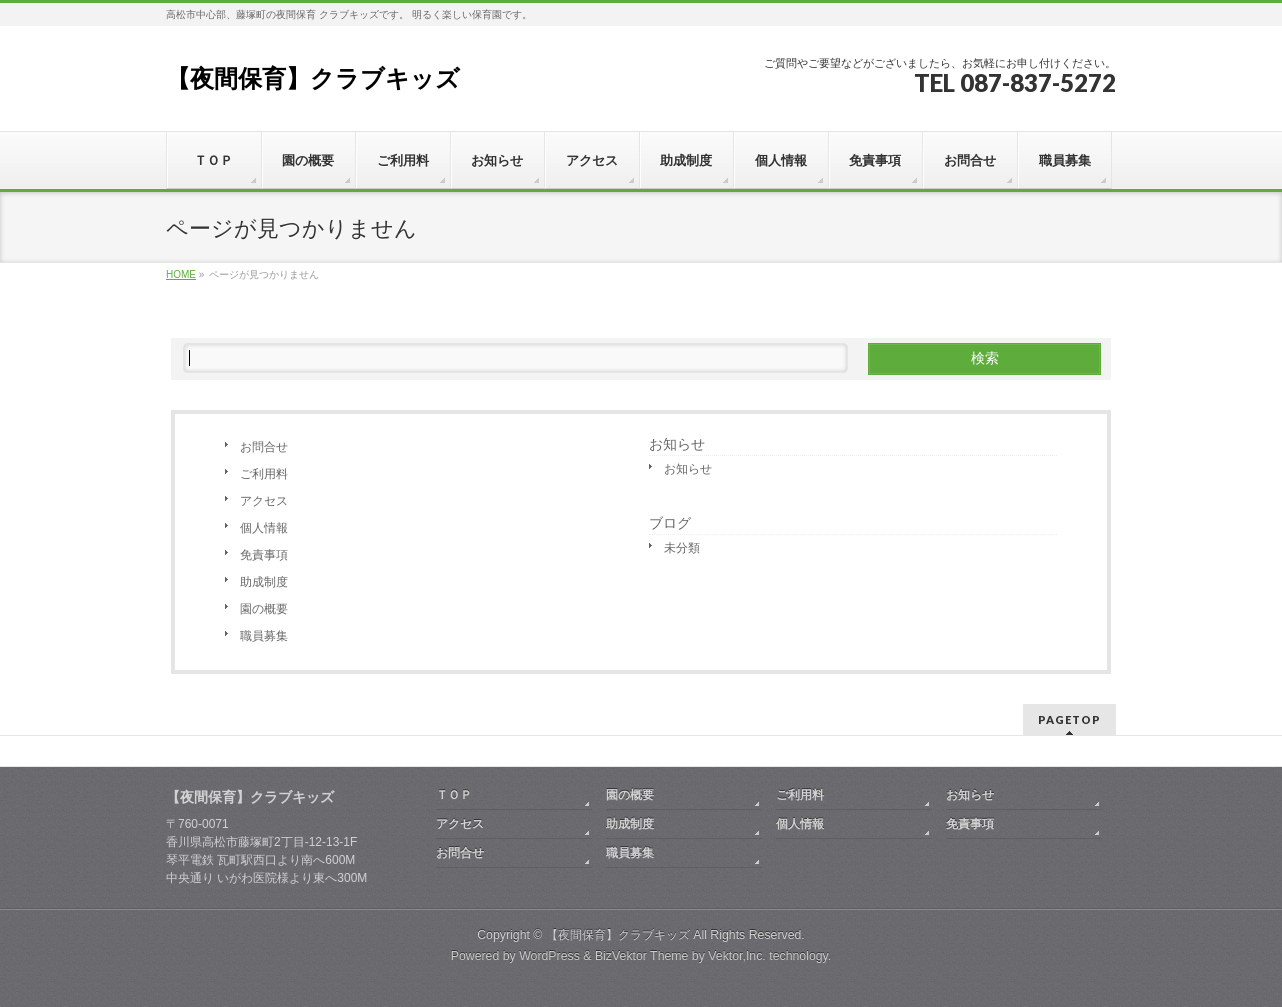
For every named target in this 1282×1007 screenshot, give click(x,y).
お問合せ (264, 447)
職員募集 (264, 636)
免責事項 (264, 555)
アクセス (264, 501)
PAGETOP (1069, 719)
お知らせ (677, 444)
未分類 (682, 548)
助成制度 (264, 582)
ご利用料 (264, 474)
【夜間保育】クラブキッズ (313, 78)
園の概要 (264, 609)
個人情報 (264, 528)
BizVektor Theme (642, 956)
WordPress (549, 956)
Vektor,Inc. (737, 956)
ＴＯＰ (454, 795)
